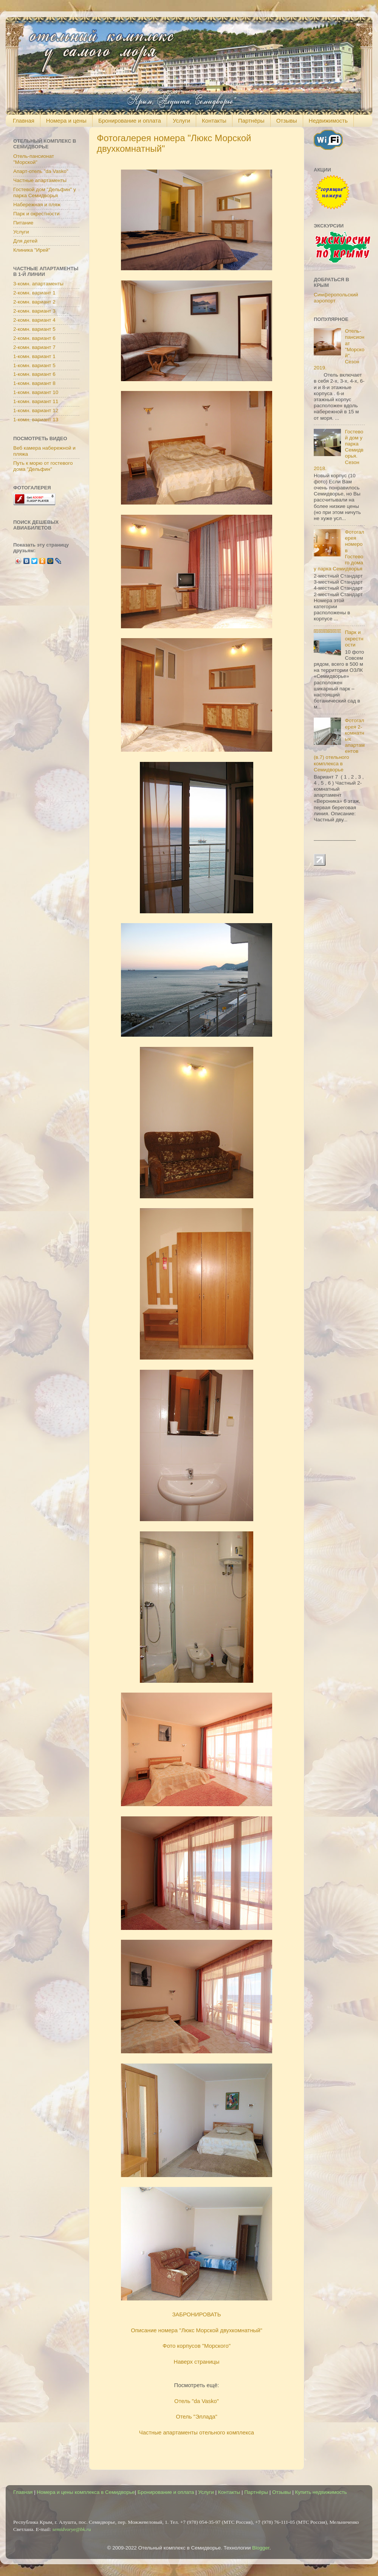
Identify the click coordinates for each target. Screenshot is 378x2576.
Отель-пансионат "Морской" (33, 159)
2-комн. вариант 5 (34, 329)
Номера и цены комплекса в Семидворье (86, 2492)
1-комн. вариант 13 (35, 419)
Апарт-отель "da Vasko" (40, 171)
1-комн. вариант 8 (34, 383)
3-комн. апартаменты (38, 284)
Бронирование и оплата (129, 120)
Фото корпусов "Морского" (197, 2346)
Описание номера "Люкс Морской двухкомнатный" (196, 2330)
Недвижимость (328, 120)
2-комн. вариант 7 (34, 347)
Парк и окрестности (36, 213)
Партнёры (251, 120)
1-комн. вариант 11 (35, 401)
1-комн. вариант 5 (34, 365)
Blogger (261, 2548)
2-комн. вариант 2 (34, 302)
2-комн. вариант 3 (34, 311)
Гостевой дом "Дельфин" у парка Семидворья (44, 192)
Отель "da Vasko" (196, 2401)
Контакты (214, 120)
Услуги (181, 120)
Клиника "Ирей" (31, 250)
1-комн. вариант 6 (34, 374)
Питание (23, 223)
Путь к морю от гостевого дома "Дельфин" (43, 466)
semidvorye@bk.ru (71, 2529)
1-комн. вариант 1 (34, 356)
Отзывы (286, 120)
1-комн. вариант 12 (35, 410)
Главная (23, 120)
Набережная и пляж (36, 204)
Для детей (25, 241)
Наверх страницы (197, 2362)
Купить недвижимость (321, 2492)
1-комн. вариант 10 (35, 392)
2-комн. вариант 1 (34, 293)
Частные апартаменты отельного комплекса (196, 2433)
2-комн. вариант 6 (34, 338)
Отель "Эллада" (196, 2417)
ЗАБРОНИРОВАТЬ (196, 2314)
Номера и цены (66, 120)
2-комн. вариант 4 (34, 320)
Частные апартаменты (40, 180)
